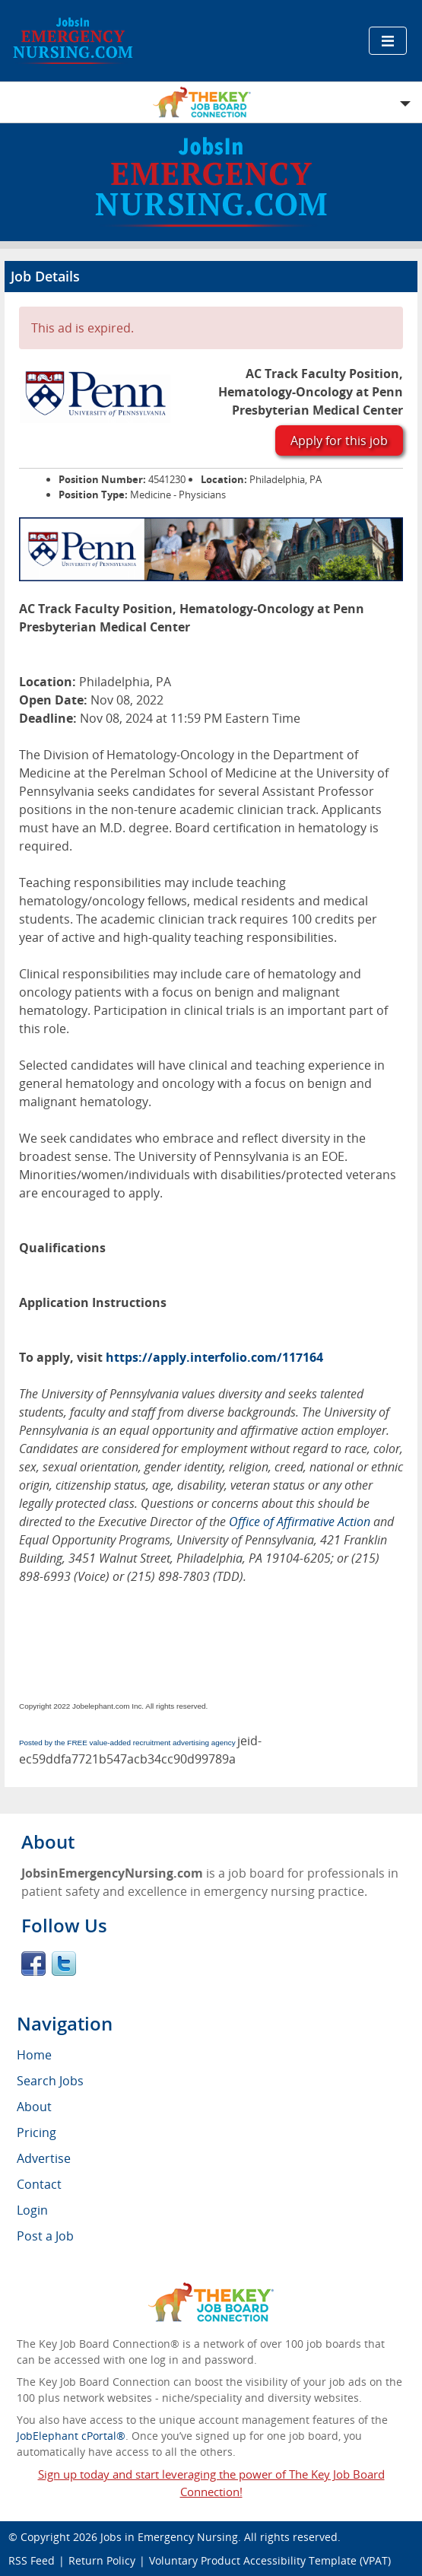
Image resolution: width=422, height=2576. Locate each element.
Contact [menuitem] (39, 2184)
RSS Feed (31, 2560)
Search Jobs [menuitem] (50, 2080)
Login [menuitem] (32, 2210)
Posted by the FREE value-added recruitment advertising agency (127, 1742)
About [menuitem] (34, 2106)
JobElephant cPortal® (71, 2435)
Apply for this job (339, 440)
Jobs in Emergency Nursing (169, 2537)
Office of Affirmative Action (299, 1521)
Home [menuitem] (34, 2054)
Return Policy (101, 2560)
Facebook (33, 1963)
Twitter (64, 1963)
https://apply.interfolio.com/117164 (214, 1357)
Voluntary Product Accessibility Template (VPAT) (270, 2560)
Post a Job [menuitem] (45, 2236)
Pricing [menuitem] (36, 2132)
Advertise (44, 2158)
